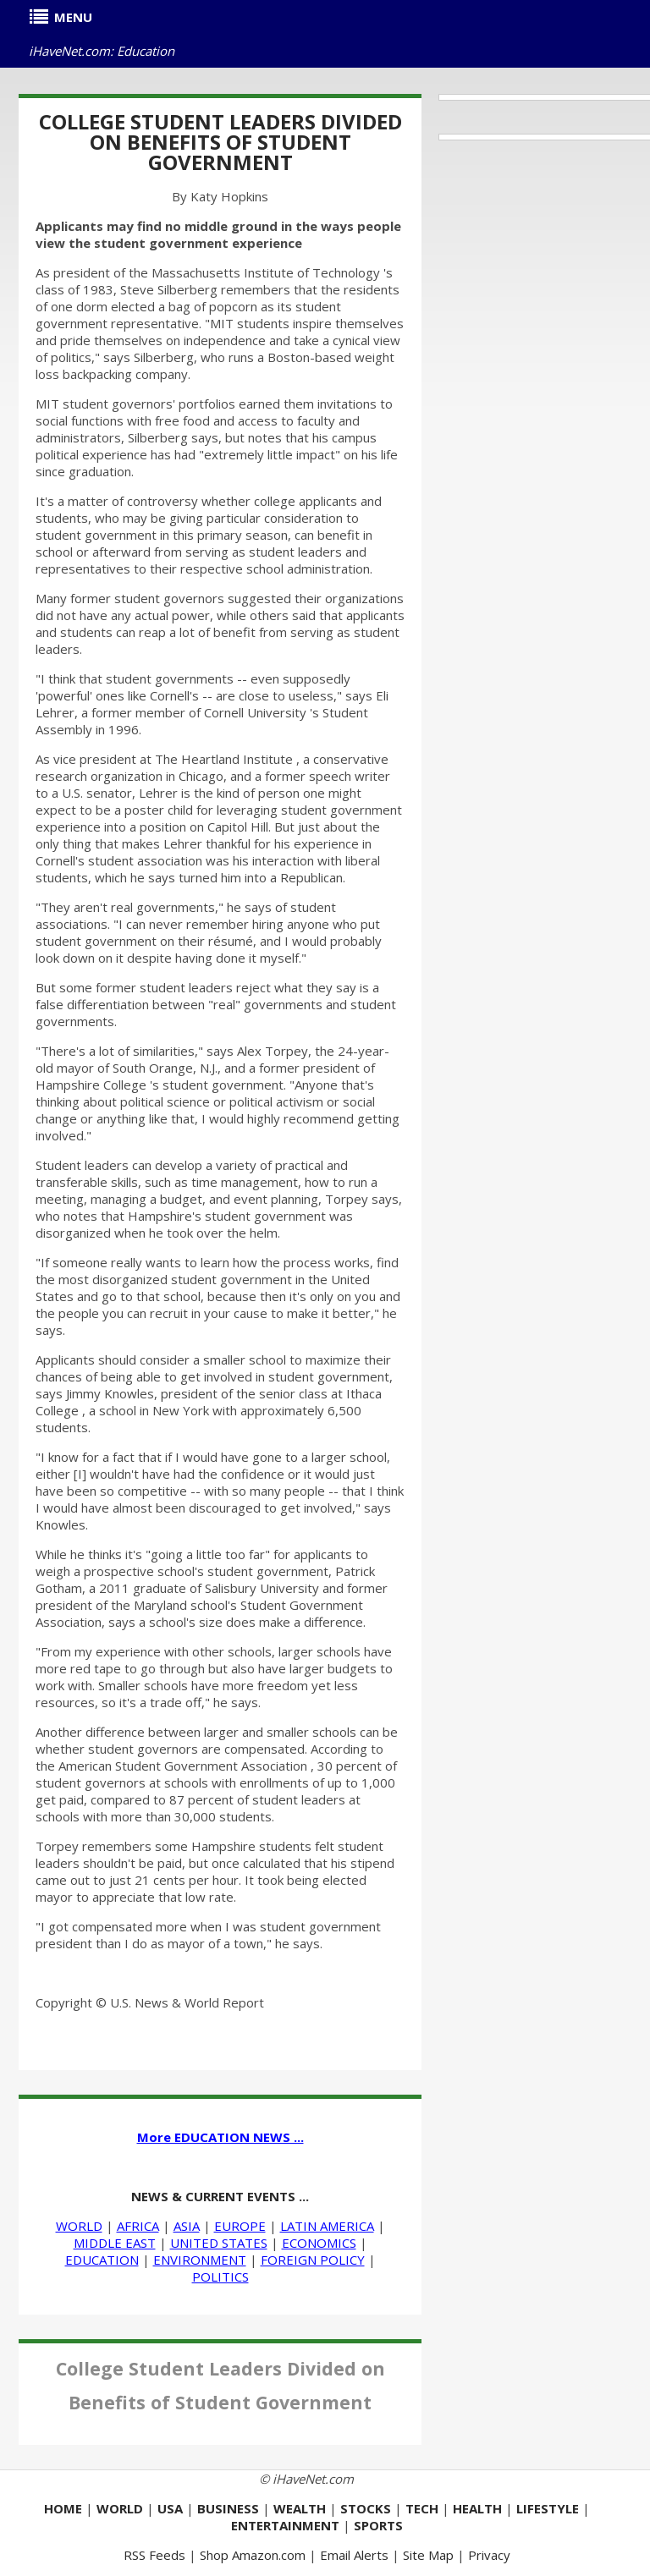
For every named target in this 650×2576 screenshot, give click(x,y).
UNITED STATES (218, 2242)
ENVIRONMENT (199, 2259)
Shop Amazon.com (253, 2554)
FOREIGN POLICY (313, 2259)
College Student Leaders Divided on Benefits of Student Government (220, 141)
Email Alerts (354, 2554)
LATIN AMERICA (327, 2225)
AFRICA (138, 2225)
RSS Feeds (154, 2554)
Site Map (428, 2554)
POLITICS (220, 2276)
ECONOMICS (319, 2242)
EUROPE (240, 2225)
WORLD (79, 2225)
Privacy (489, 2554)
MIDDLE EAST (115, 2242)
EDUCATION (102, 2259)
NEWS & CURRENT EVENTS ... (220, 2196)
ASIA (187, 2225)
